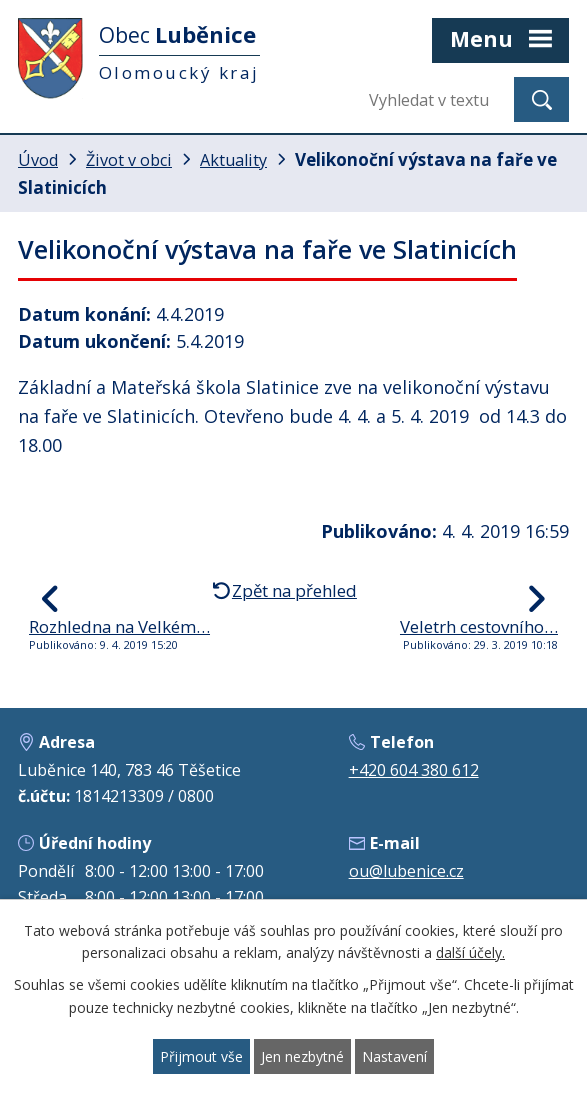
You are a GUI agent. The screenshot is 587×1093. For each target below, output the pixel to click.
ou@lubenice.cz (406, 871)
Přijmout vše (201, 1056)
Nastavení (394, 1056)
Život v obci (129, 160)
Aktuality (233, 160)
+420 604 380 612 (414, 770)
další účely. (470, 953)
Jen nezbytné (302, 1056)
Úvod (38, 160)
